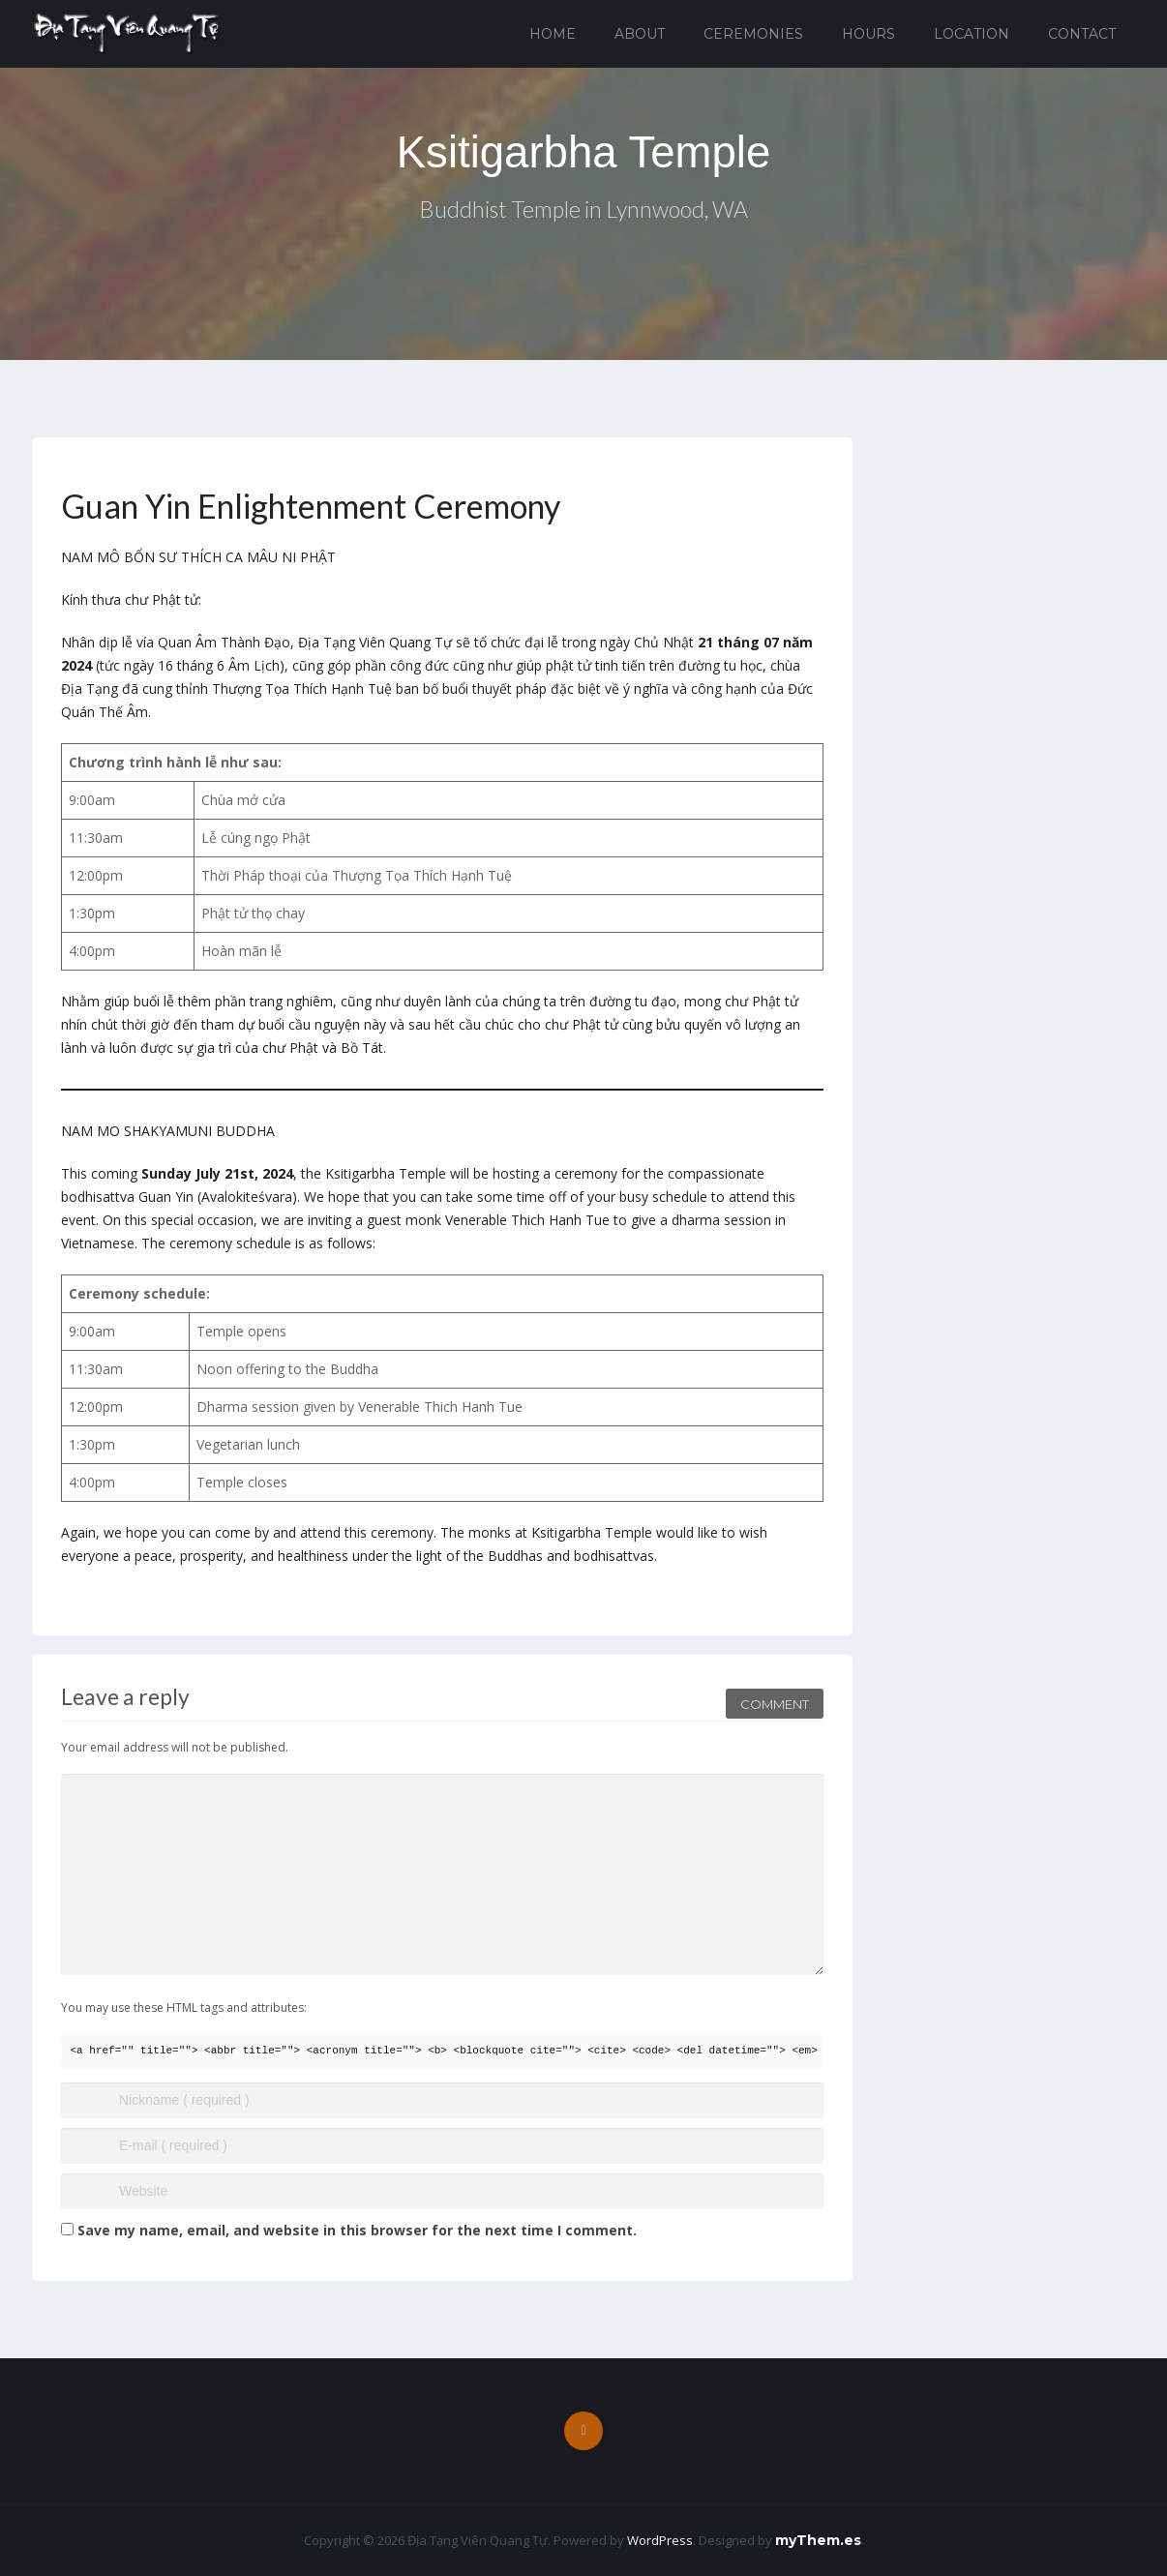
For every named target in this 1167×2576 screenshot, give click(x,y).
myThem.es (818, 2540)
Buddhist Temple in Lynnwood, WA (584, 211)
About (639, 34)
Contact (1082, 34)
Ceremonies (753, 34)
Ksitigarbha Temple (583, 152)
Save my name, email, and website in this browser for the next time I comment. (357, 2230)
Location (971, 34)
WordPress (660, 2540)
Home (552, 34)
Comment (774, 1698)
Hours (868, 34)
